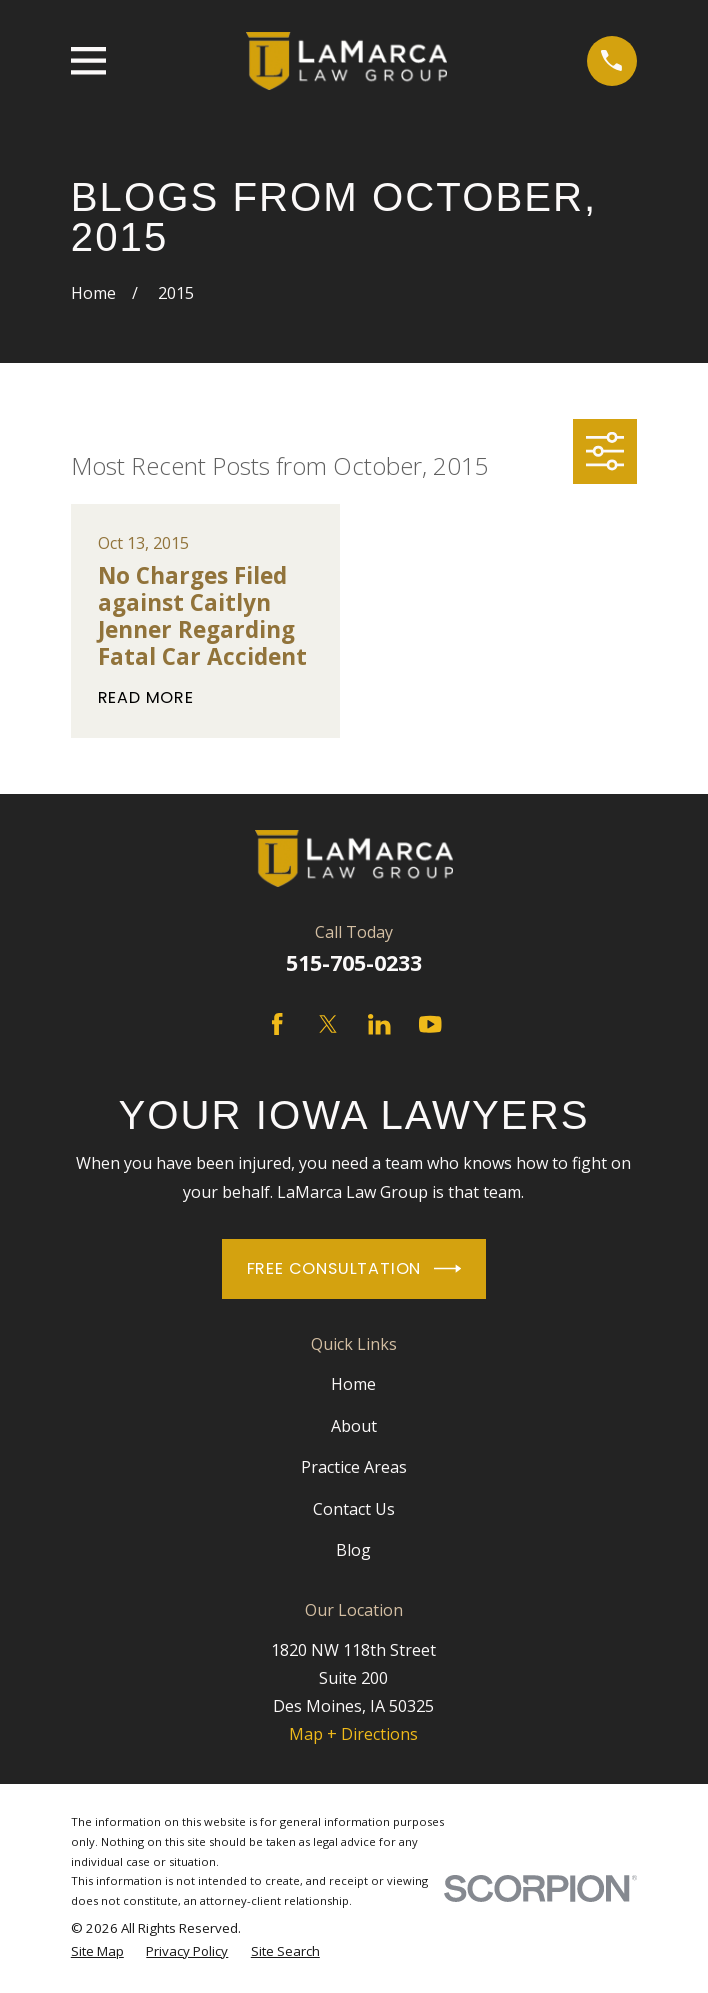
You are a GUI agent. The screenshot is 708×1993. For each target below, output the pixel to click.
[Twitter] (328, 1024)
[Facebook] (277, 1024)
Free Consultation (354, 1268)
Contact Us (354, 1509)
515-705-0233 (354, 962)
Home (353, 1384)
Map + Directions (353, 1734)
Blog (353, 1550)
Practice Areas (354, 1467)
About (354, 1426)
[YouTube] (430, 1024)
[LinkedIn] (379, 1024)
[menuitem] (97, 1951)
